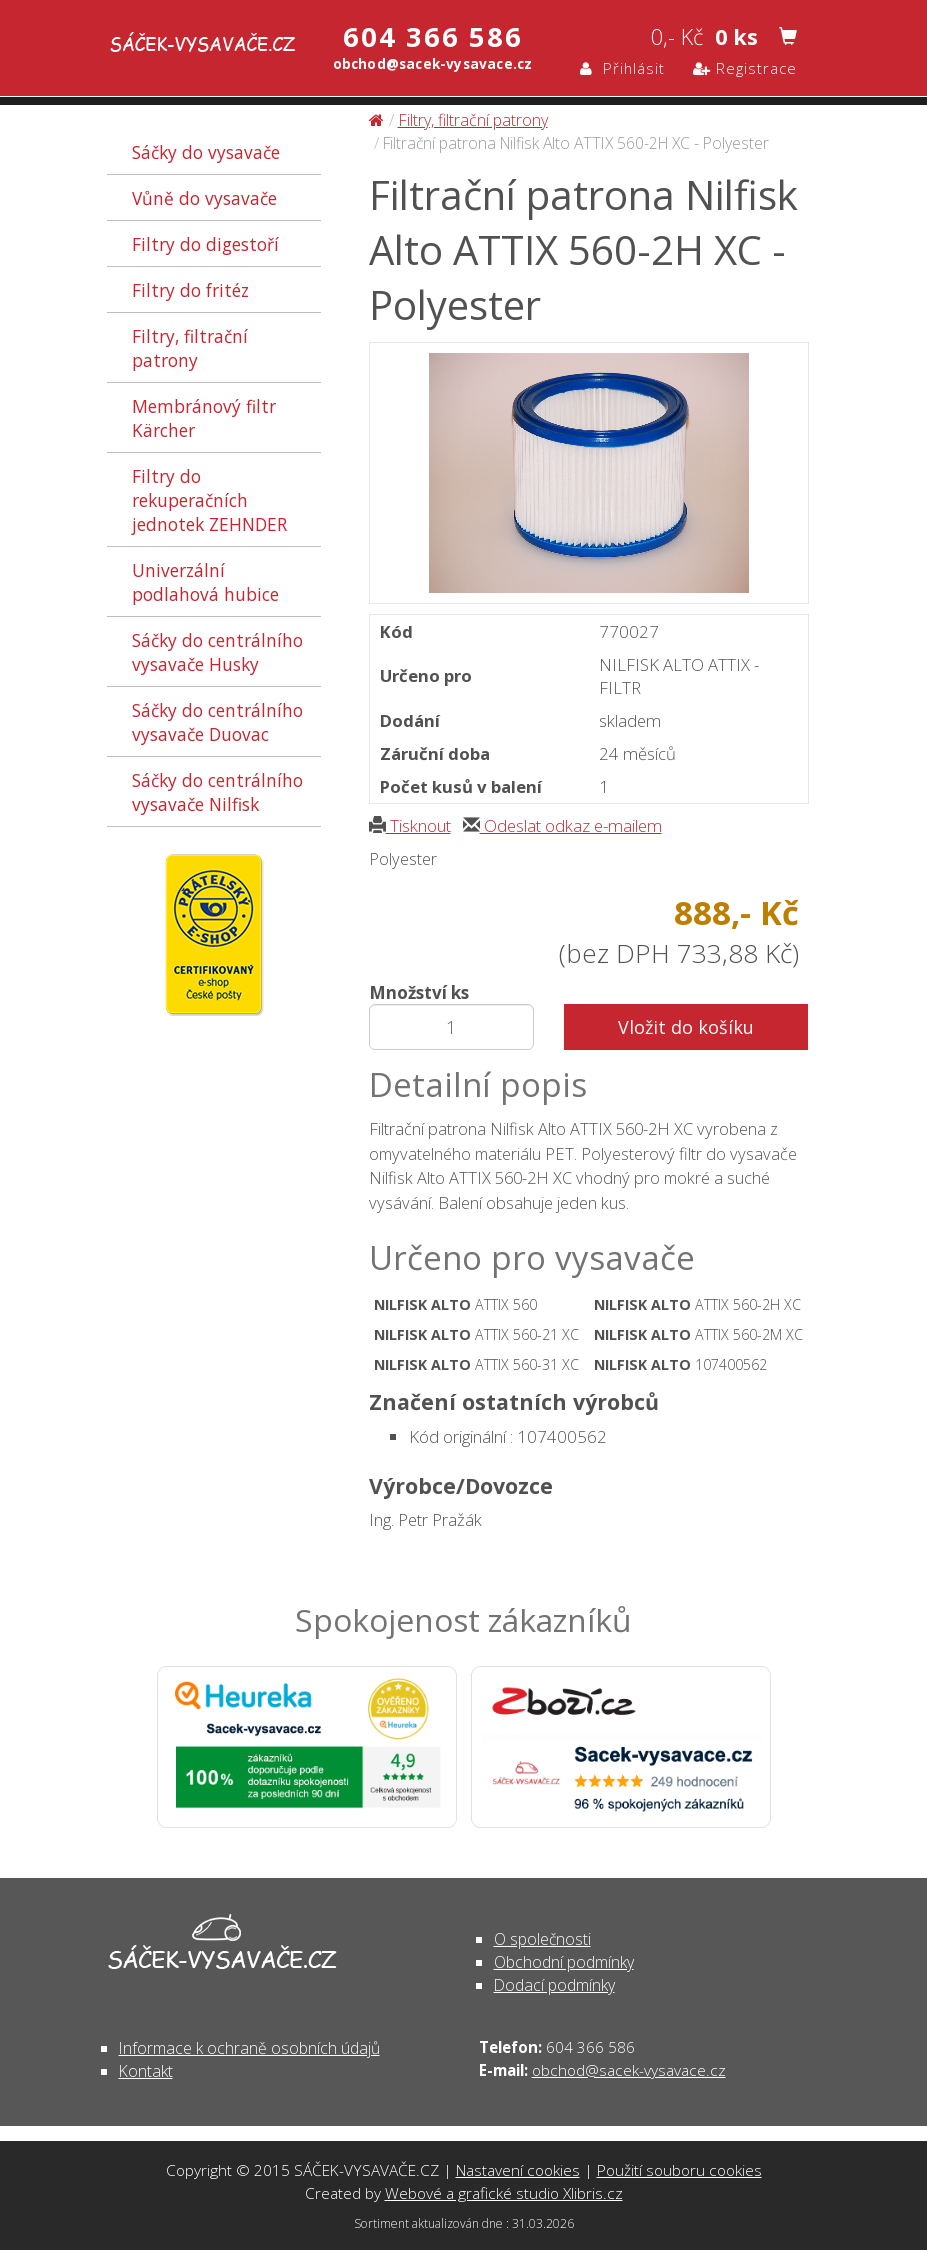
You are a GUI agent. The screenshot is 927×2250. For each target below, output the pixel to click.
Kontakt (146, 2071)
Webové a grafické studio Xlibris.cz (504, 2193)
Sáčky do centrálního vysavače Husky (217, 652)
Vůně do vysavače (204, 198)
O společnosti (542, 1939)
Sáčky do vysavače (206, 152)
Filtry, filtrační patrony (190, 348)
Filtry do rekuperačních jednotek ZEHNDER (209, 500)
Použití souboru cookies (679, 2170)
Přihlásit (622, 68)
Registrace (745, 68)
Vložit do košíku (686, 1027)
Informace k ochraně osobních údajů (249, 2048)
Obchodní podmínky (564, 1962)
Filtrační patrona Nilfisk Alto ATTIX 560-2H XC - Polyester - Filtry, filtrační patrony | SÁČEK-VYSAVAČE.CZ (184, 47)
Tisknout (410, 825)
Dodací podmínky (554, 1985)
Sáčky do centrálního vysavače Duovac (217, 722)
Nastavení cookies (518, 2170)
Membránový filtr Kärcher (204, 418)
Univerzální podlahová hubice (205, 582)
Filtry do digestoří (205, 244)
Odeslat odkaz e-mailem (562, 825)
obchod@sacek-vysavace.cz (629, 2070)
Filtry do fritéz (190, 290)
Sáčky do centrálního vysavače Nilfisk (217, 792)
